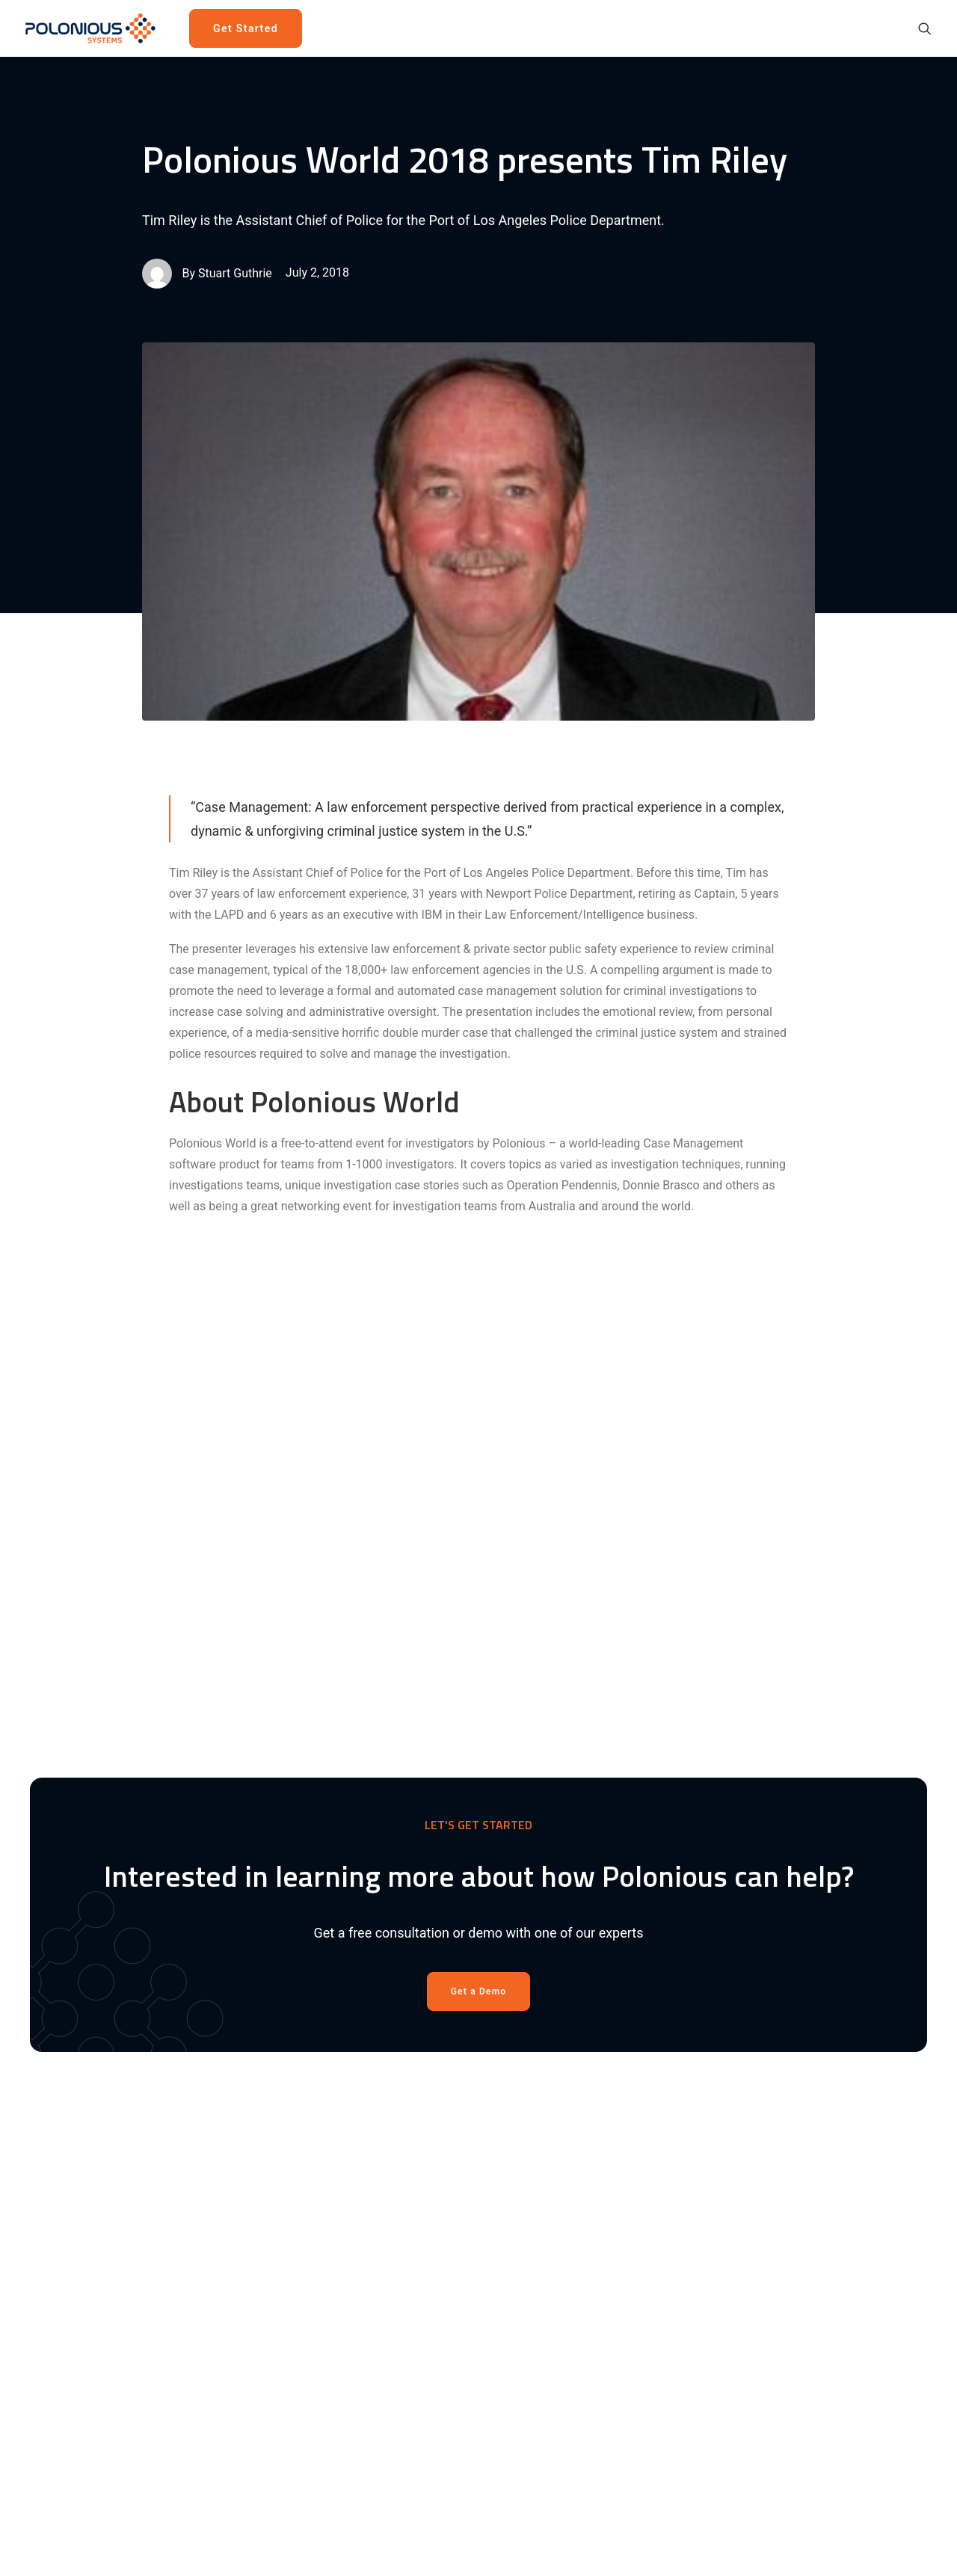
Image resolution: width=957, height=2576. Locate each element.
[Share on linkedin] (478, 1845)
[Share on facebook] (401, 1845)
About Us (680, 2130)
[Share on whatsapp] (498, 1845)
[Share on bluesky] (517, 1845)
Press (671, 2193)
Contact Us (686, 2214)
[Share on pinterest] (459, 1845)
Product (526, 2130)
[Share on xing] (537, 1845)
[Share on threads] (440, 1845)
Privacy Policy (693, 2256)
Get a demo (536, 2172)
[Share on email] (556, 1845)
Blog (668, 2151)
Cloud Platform (545, 2193)
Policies (677, 2235)
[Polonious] (93, 28)
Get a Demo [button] (479, 1511)
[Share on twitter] (420, 1845)
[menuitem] (249, 28)
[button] (925, 28)
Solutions (530, 2151)
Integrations (537, 2256)
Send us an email (852, 2262)
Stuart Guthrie (235, 273)
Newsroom (685, 2172)
